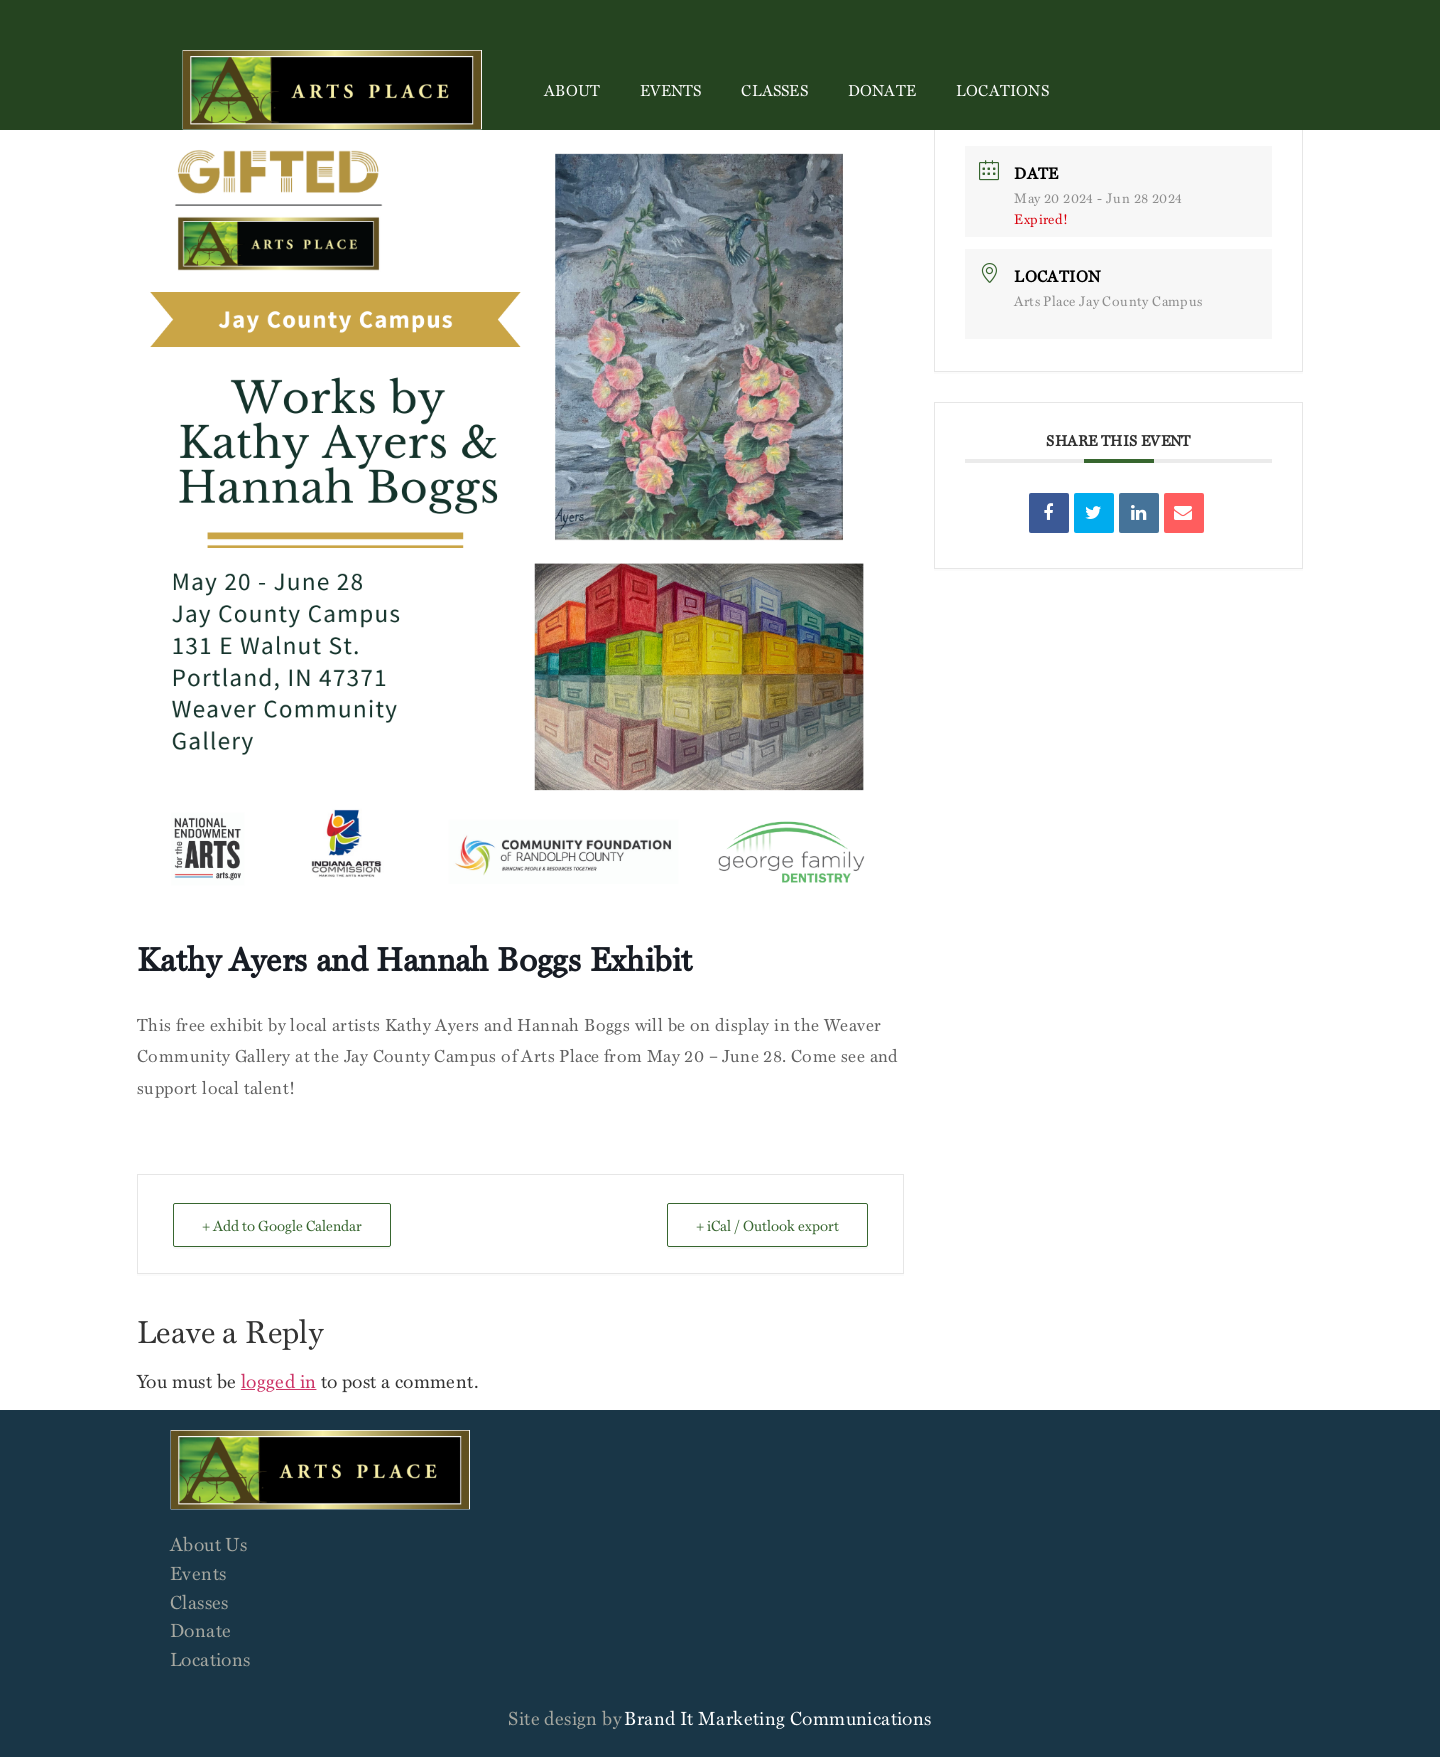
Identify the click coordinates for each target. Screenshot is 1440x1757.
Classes (774, 90)
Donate (882, 90)
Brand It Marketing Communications (777, 1717)
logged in (279, 1380)
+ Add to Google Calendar (282, 1225)
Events (670, 90)
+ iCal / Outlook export (767, 1225)
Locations (1002, 90)
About (572, 90)
